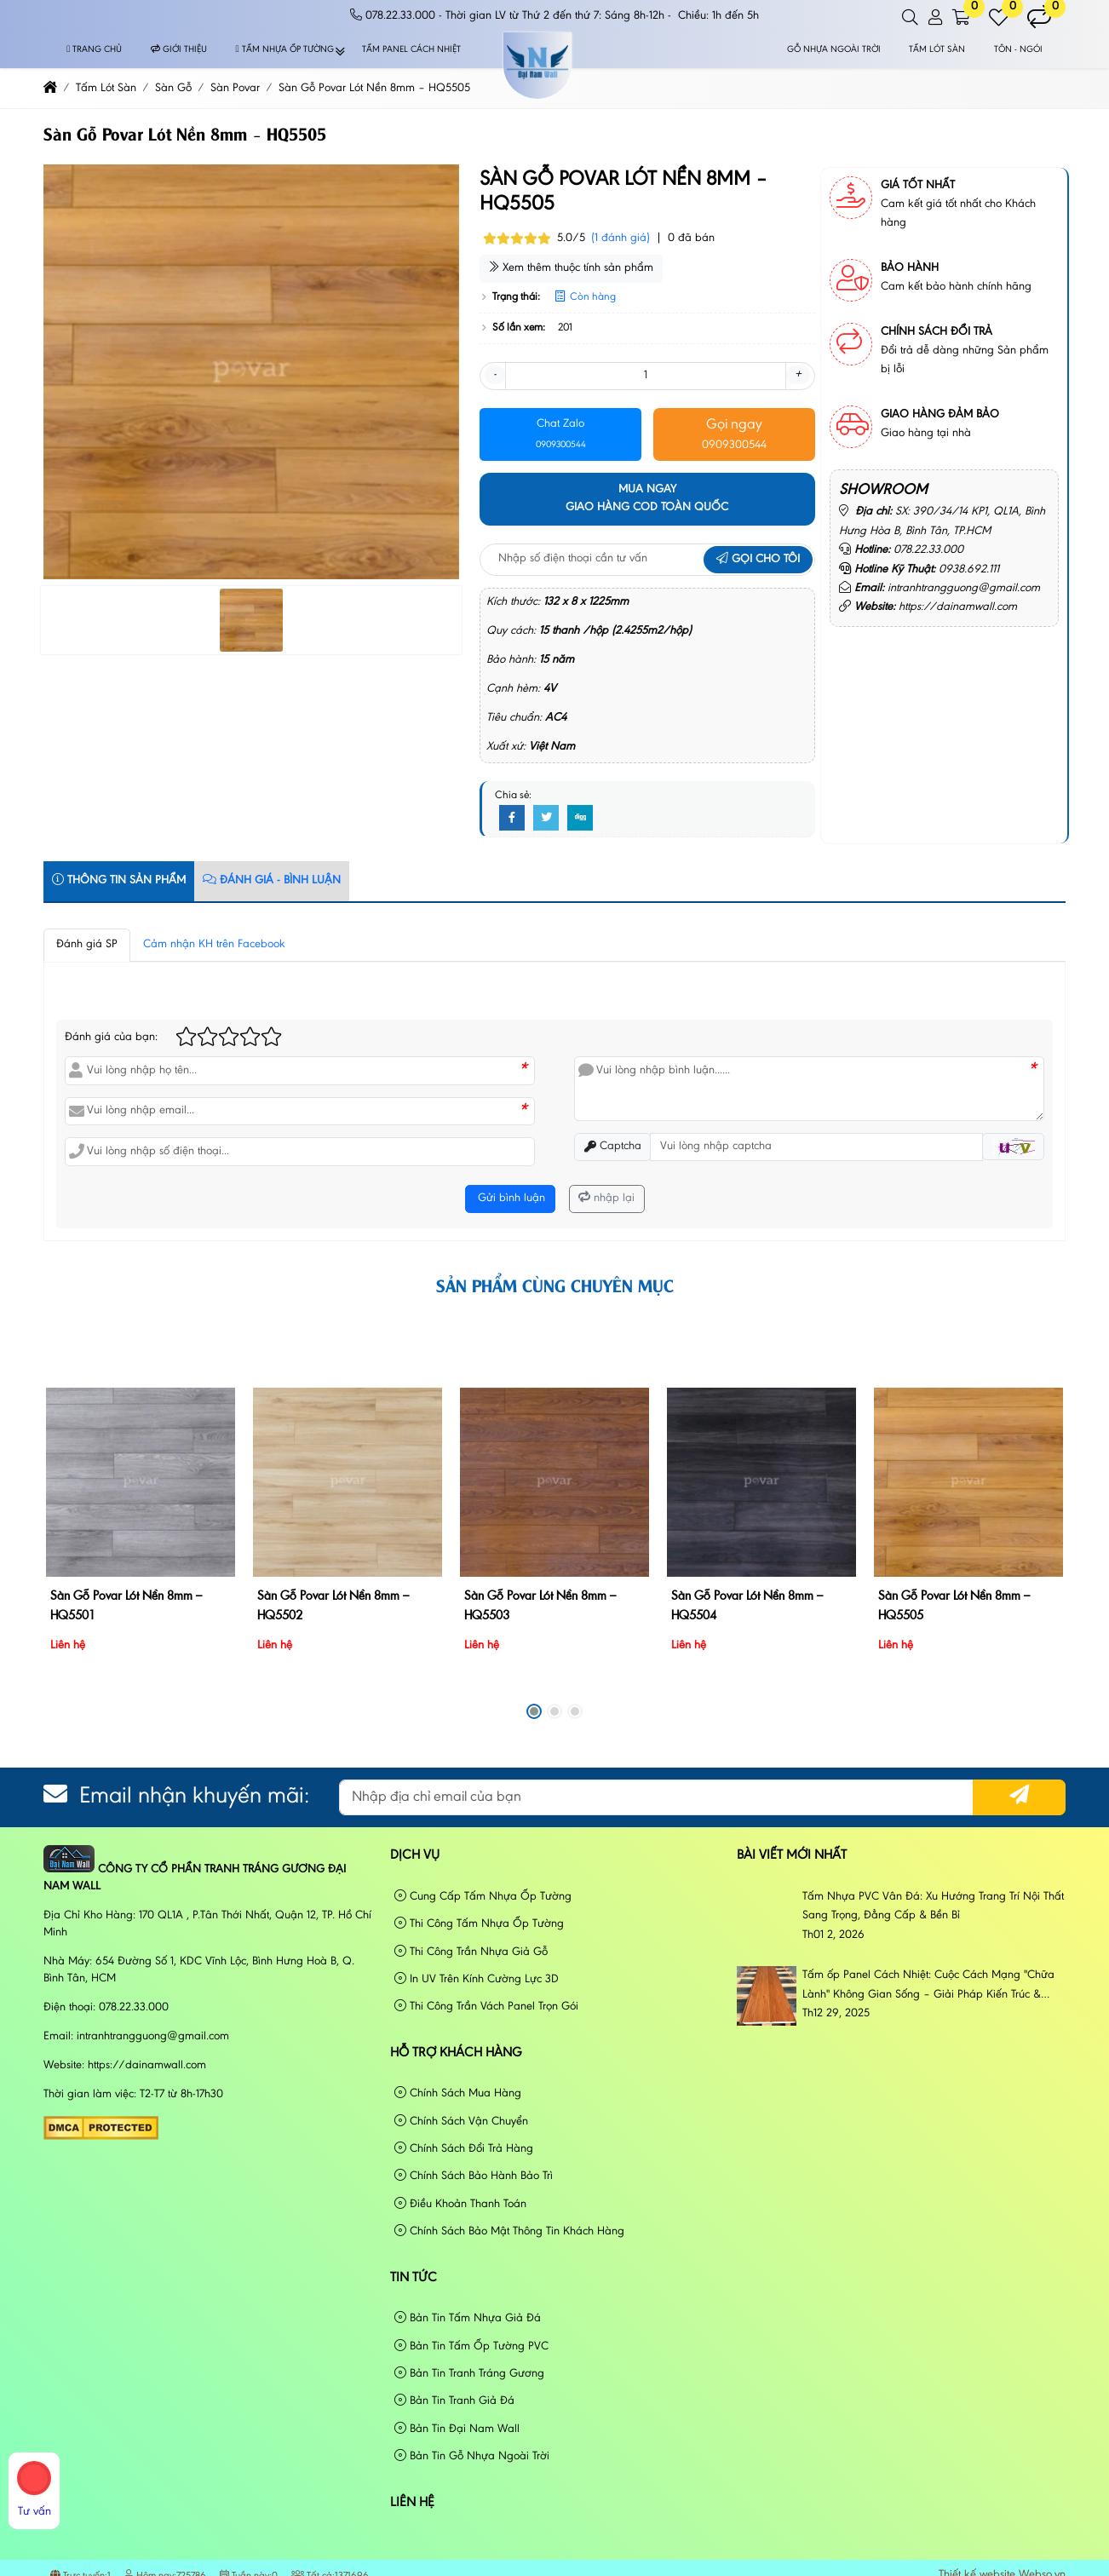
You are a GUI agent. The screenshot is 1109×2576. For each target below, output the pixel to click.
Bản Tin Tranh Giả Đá (454, 2401)
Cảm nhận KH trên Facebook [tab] (214, 945)
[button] (911, 18)
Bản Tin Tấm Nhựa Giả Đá (467, 2318)
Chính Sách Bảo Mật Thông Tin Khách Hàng (509, 2231)
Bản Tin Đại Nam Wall (457, 2429)
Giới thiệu (179, 50)
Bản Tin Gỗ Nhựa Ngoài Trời (471, 2456)
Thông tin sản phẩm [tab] (119, 880)
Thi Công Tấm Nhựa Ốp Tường (479, 1924)
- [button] (495, 375)
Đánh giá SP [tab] (87, 945)
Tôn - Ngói (1018, 50)
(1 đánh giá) (620, 238)
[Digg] (580, 818)
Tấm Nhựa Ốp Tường (285, 50)
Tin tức (413, 2278)
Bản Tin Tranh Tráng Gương (469, 2373)
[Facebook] (512, 818)
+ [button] (798, 375)
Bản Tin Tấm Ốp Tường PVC (471, 2346)
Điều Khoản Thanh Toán (460, 2204)
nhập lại (606, 1198)
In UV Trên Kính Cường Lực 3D (476, 1979)
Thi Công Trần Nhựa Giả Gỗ (471, 1952)
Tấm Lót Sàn (937, 50)
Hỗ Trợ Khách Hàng (456, 2053)
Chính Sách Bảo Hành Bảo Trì (473, 2176)
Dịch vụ (415, 1855)
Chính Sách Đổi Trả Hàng (463, 2148)
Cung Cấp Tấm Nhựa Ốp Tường (483, 1896)
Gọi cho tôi (758, 560)
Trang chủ (94, 50)
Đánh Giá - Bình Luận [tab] (272, 880)
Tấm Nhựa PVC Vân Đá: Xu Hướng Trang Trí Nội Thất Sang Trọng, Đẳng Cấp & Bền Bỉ (933, 1906)
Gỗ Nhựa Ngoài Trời (834, 50)
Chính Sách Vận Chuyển (461, 2121)
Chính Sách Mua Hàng (457, 2093)
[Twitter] (546, 818)
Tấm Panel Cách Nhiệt (411, 50)
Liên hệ (412, 2503)
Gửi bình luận (509, 1199)
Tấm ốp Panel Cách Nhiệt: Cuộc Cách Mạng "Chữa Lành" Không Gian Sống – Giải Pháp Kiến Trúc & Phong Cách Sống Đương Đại (928, 1986)
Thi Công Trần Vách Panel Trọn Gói (486, 2006)
